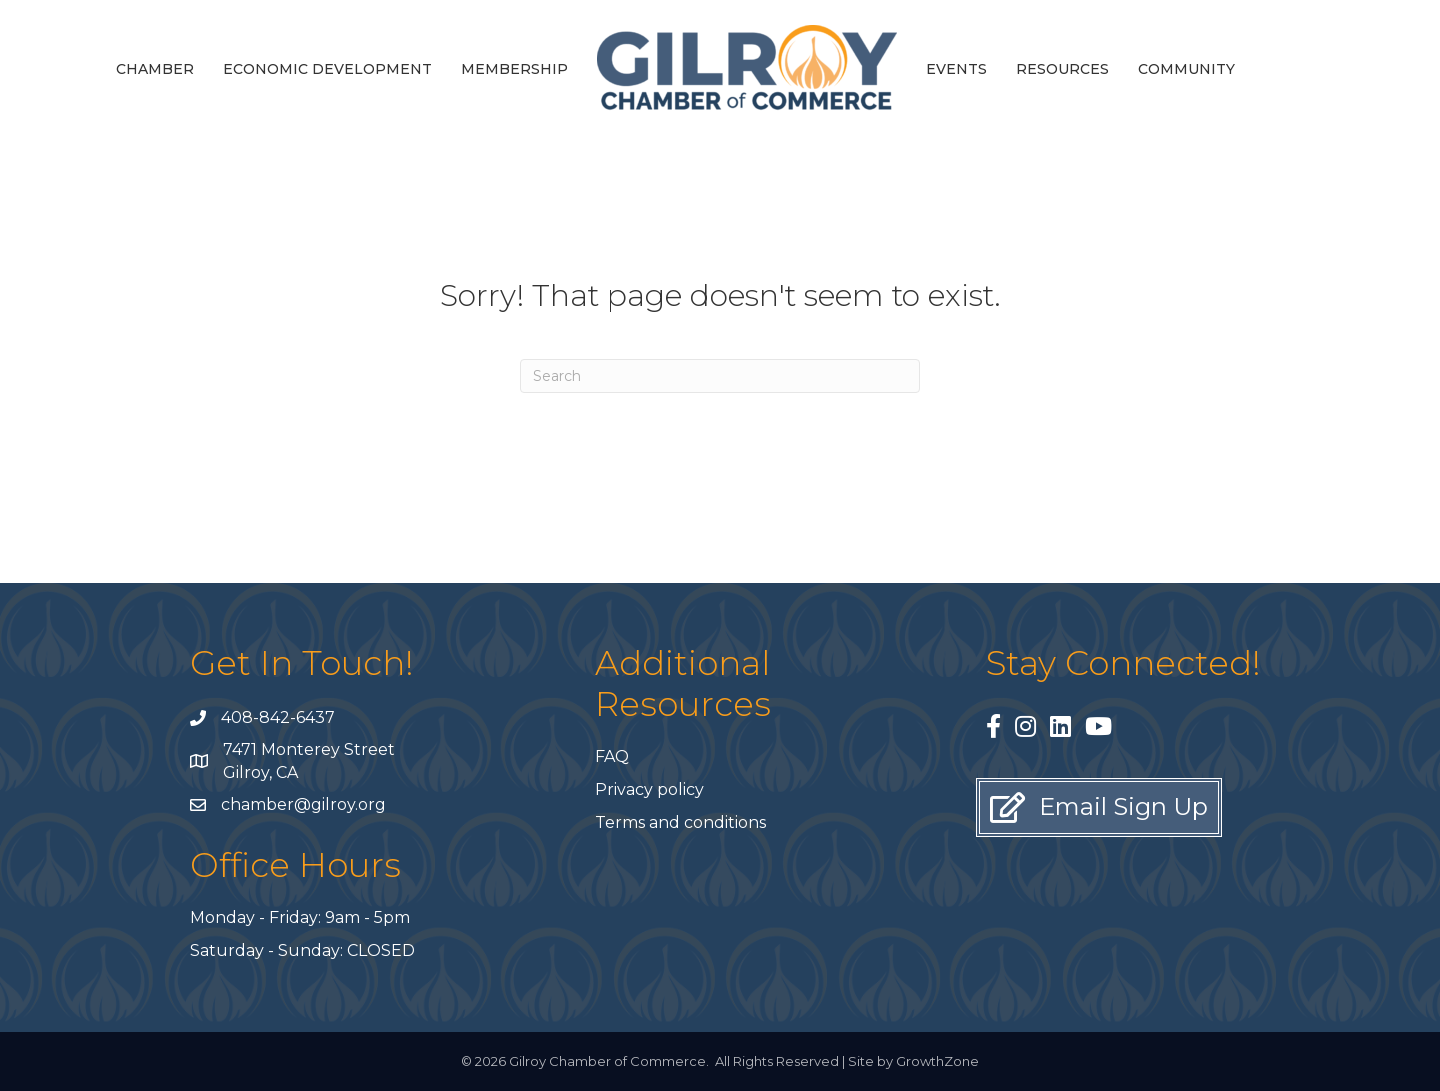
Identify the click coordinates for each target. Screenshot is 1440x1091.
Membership (514, 69)
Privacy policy (649, 789)
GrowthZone (937, 1061)
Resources (1062, 69)
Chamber (155, 69)
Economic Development (327, 69)
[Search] (720, 376)
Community (1186, 69)
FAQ (612, 756)
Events (956, 69)
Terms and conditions (680, 822)
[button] (1099, 807)
